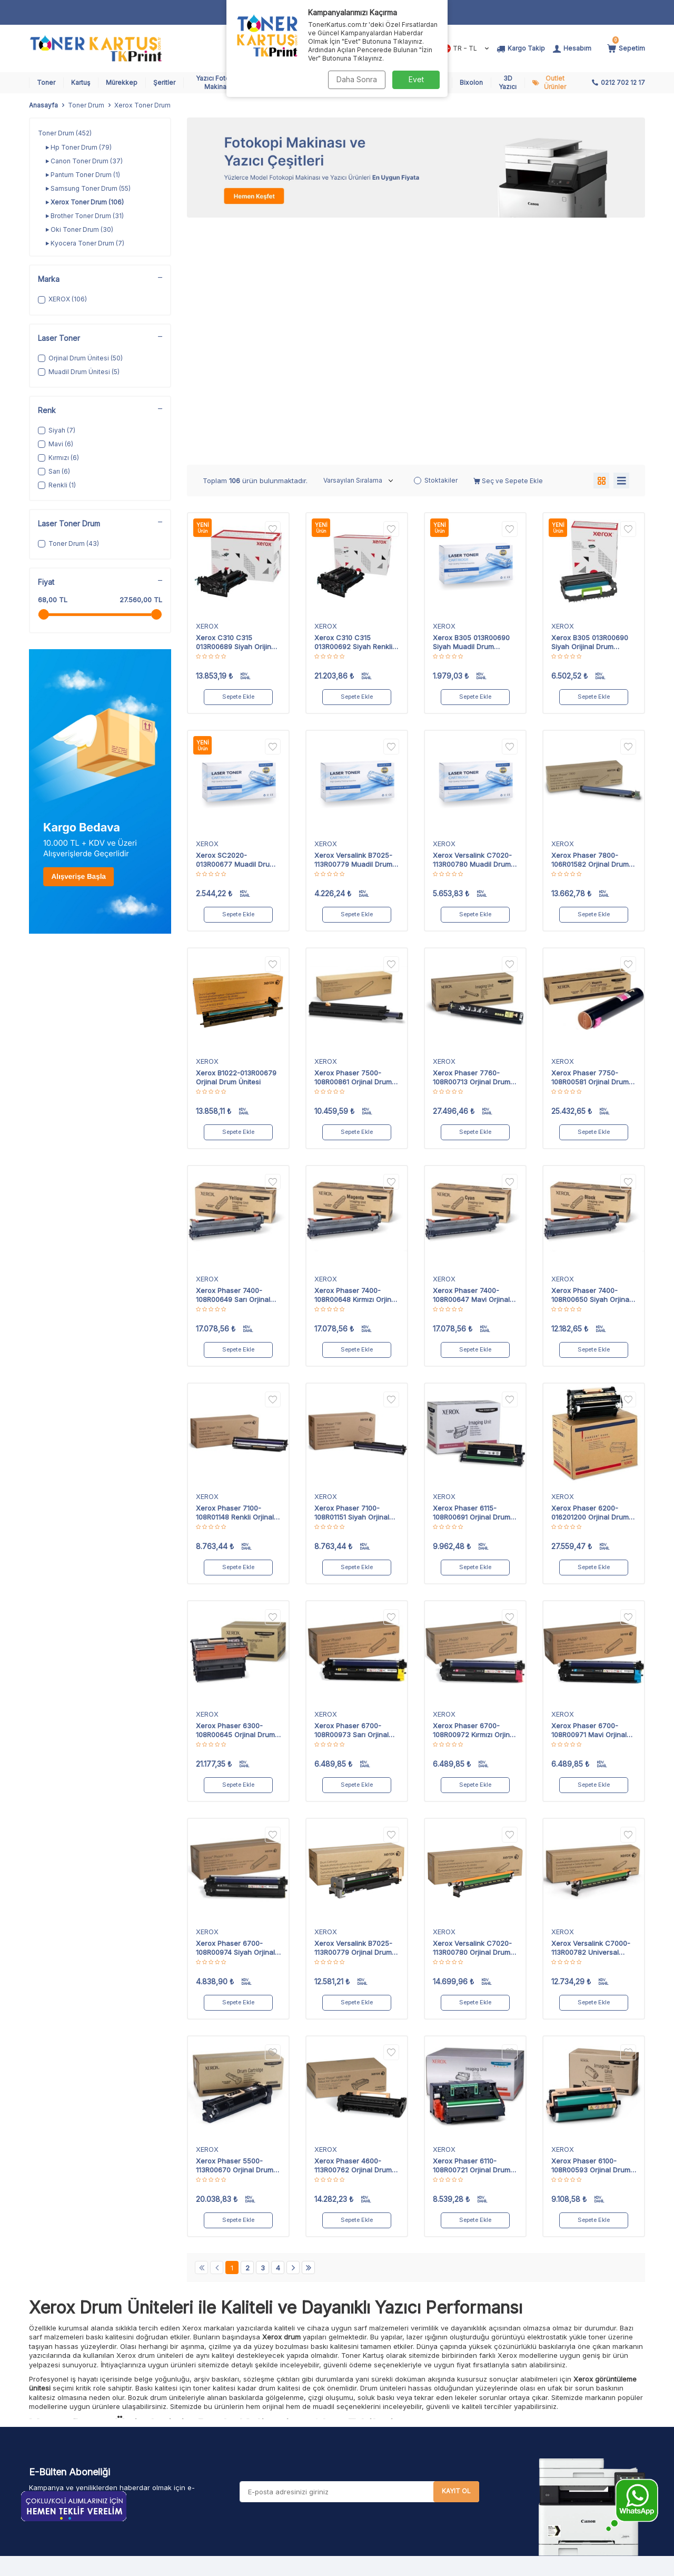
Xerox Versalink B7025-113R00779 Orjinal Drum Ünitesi (353, 1709)
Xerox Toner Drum (85, 202)
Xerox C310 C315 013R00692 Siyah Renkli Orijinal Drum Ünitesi (353, 403)
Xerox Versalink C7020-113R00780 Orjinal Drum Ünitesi (472, 1709)
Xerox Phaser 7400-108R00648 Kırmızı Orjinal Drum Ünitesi (355, 1056)
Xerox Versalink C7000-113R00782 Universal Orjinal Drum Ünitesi (590, 1709)
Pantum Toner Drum (83, 175)
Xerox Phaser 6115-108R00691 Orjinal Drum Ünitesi (471, 1273)
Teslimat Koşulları (321, 2388)
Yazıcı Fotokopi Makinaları (219, 82)
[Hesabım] (572, 48)
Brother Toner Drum (85, 216)
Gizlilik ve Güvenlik (324, 2442)
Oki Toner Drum (79, 230)
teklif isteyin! (523, 2391)
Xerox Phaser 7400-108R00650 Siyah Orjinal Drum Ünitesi (591, 1056)
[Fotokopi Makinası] (416, 167)
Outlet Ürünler (555, 82)
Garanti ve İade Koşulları (334, 2429)
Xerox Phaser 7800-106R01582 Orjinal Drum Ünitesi (590, 621)
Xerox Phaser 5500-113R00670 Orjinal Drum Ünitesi (234, 1926)
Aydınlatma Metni (321, 2456)
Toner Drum (86, 105)
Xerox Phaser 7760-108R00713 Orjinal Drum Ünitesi (471, 838)
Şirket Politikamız (321, 2483)
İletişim (409, 2469)
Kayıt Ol (456, 2252)
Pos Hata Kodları (426, 2402)
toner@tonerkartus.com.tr (102, 2428)
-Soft (280, 2566)
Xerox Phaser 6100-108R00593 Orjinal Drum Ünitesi (590, 1926)
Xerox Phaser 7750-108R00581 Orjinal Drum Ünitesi (590, 838)
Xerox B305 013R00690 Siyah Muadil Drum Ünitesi (471, 403)
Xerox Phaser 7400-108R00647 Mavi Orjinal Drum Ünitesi (471, 1056)
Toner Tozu (207, 2442)
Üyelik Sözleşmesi (323, 2402)
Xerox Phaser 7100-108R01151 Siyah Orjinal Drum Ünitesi (351, 1273)
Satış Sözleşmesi (321, 2415)
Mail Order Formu (427, 2415)
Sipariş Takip (420, 2388)
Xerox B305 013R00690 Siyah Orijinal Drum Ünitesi (589, 403)
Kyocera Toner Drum (85, 243)
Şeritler (164, 82)
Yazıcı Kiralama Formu (435, 2429)
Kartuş (80, 82)
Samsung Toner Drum (88, 188)
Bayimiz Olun (420, 2456)
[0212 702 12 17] (618, 82)
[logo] (96, 48)
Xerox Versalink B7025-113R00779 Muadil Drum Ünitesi (353, 621)
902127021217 (115, 2407)
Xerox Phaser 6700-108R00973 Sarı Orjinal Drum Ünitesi (351, 1491)
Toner (46, 82)
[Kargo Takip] (521, 48)
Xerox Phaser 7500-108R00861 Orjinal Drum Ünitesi (353, 838)
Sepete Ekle (238, 458)
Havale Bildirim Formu (329, 2375)
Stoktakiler (436, 241)
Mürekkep (121, 82)
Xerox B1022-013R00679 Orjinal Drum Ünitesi (236, 838)
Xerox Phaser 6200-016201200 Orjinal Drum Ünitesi (590, 1273)
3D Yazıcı (508, 82)
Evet (416, 79)
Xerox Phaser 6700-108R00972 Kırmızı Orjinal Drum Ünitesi (474, 1491)
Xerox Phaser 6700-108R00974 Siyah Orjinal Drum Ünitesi (235, 1709)
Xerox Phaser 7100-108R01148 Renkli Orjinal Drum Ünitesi (235, 1273)
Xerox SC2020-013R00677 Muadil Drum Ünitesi (235, 621)
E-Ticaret (305, 2566)
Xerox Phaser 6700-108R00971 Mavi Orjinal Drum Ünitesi (589, 1491)
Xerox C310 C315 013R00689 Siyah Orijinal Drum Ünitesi (236, 403)
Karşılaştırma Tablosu (328, 2469)
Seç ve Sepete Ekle (508, 242)
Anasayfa (43, 105)
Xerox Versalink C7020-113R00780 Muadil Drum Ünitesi (472, 621)
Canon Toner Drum (84, 161)
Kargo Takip (419, 2375)
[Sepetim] (626, 48)
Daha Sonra (355, 79)
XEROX (207, 387)
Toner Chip (206, 2469)
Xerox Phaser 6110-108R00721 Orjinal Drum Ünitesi (471, 1926)
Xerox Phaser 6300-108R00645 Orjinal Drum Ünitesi (235, 1491)
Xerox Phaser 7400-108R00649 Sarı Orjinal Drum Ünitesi (233, 1056)
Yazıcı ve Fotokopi (219, 2429)
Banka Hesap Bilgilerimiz (440, 2442)
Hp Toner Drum (79, 147)
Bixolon (471, 82)
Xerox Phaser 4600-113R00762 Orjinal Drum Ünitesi (353, 1926)
